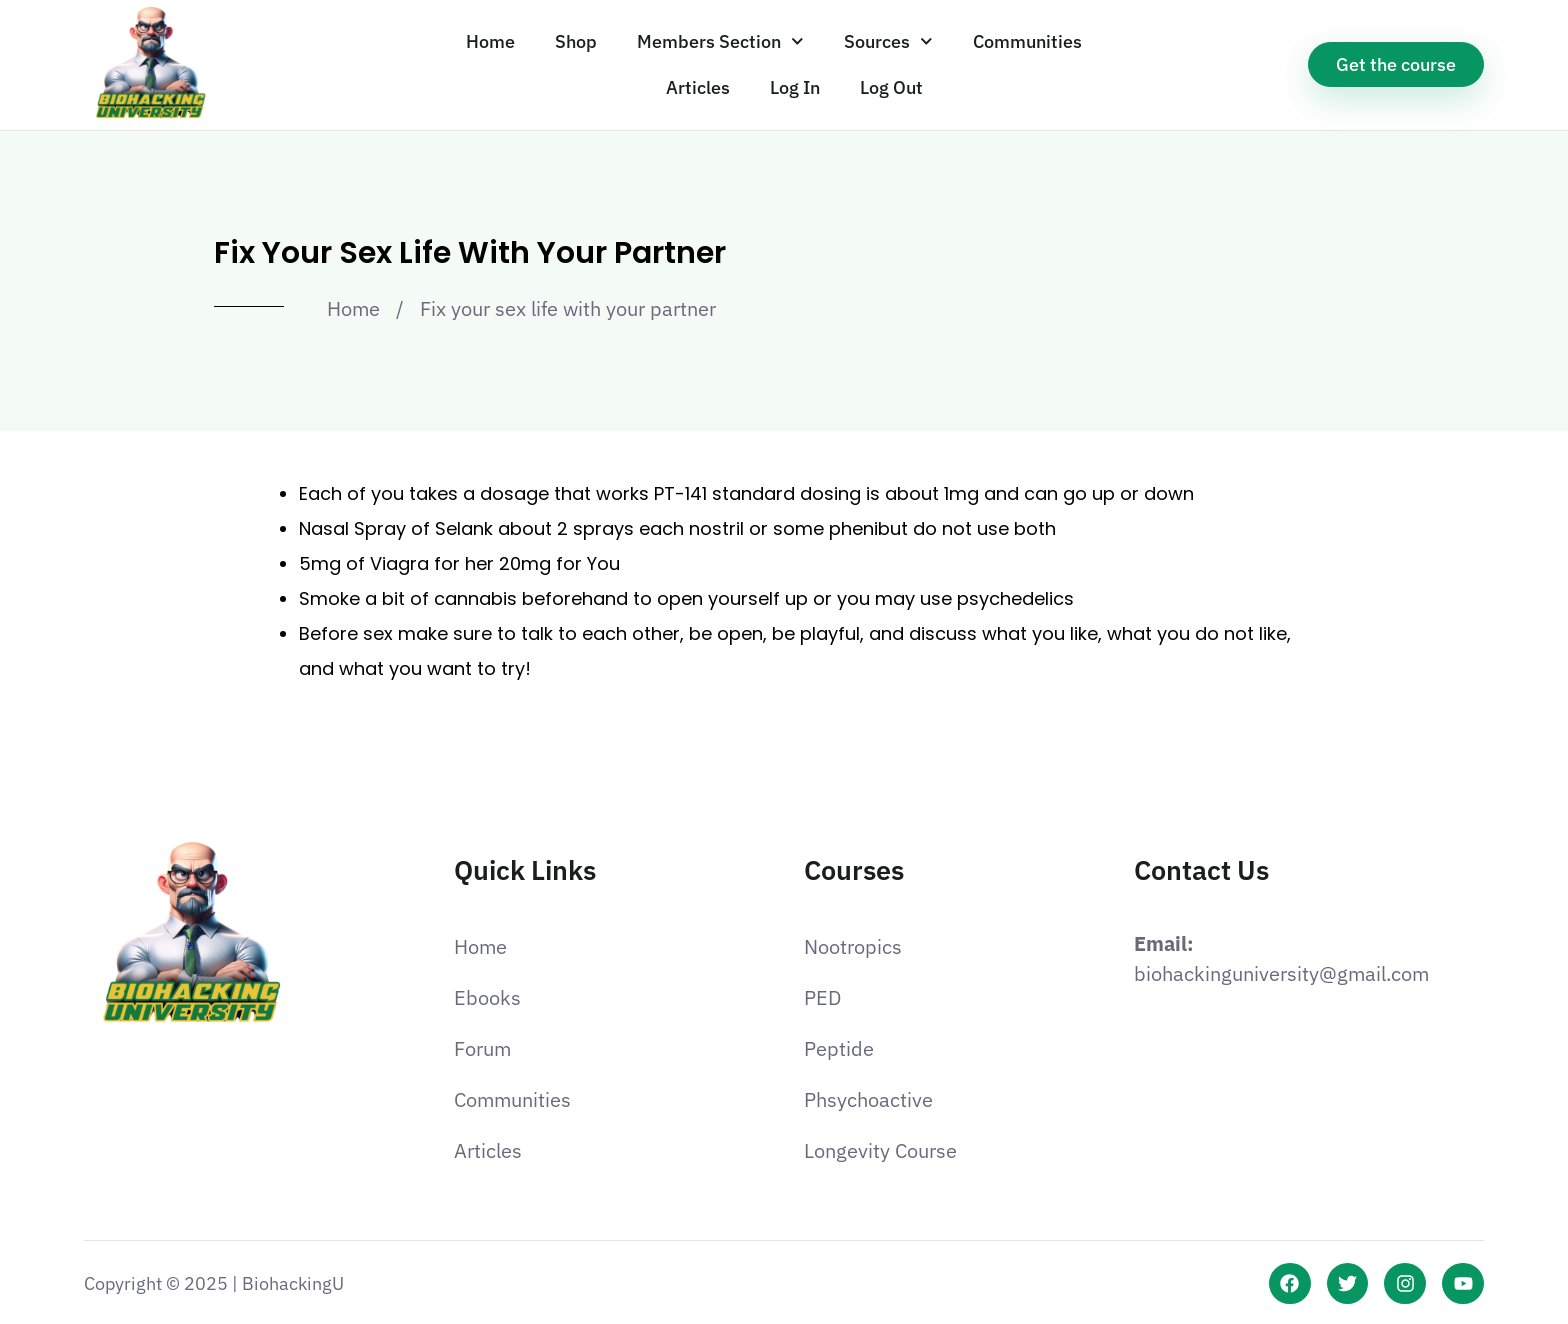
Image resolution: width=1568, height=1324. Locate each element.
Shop (576, 41)
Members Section (720, 41)
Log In (795, 87)
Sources (888, 41)
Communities (1027, 41)
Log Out (891, 87)
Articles (698, 87)
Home (490, 41)
